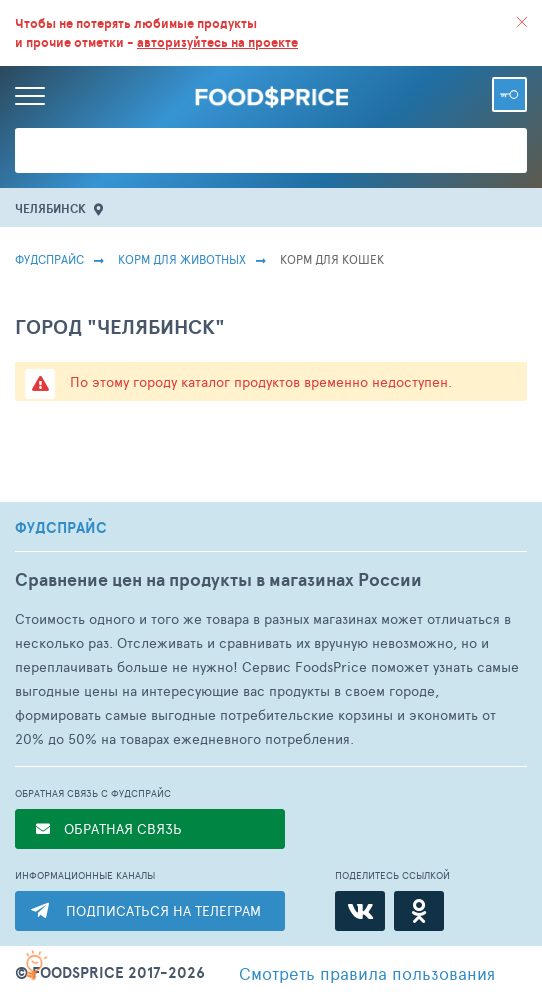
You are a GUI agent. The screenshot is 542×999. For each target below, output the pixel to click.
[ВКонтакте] (360, 911)
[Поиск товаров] (271, 150)
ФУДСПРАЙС (61, 528)
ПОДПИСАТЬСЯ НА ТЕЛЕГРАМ (163, 910)
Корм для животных (182, 259)
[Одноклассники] (419, 911)
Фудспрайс (49, 259)
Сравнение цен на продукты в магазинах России (218, 579)
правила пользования (367, 973)
